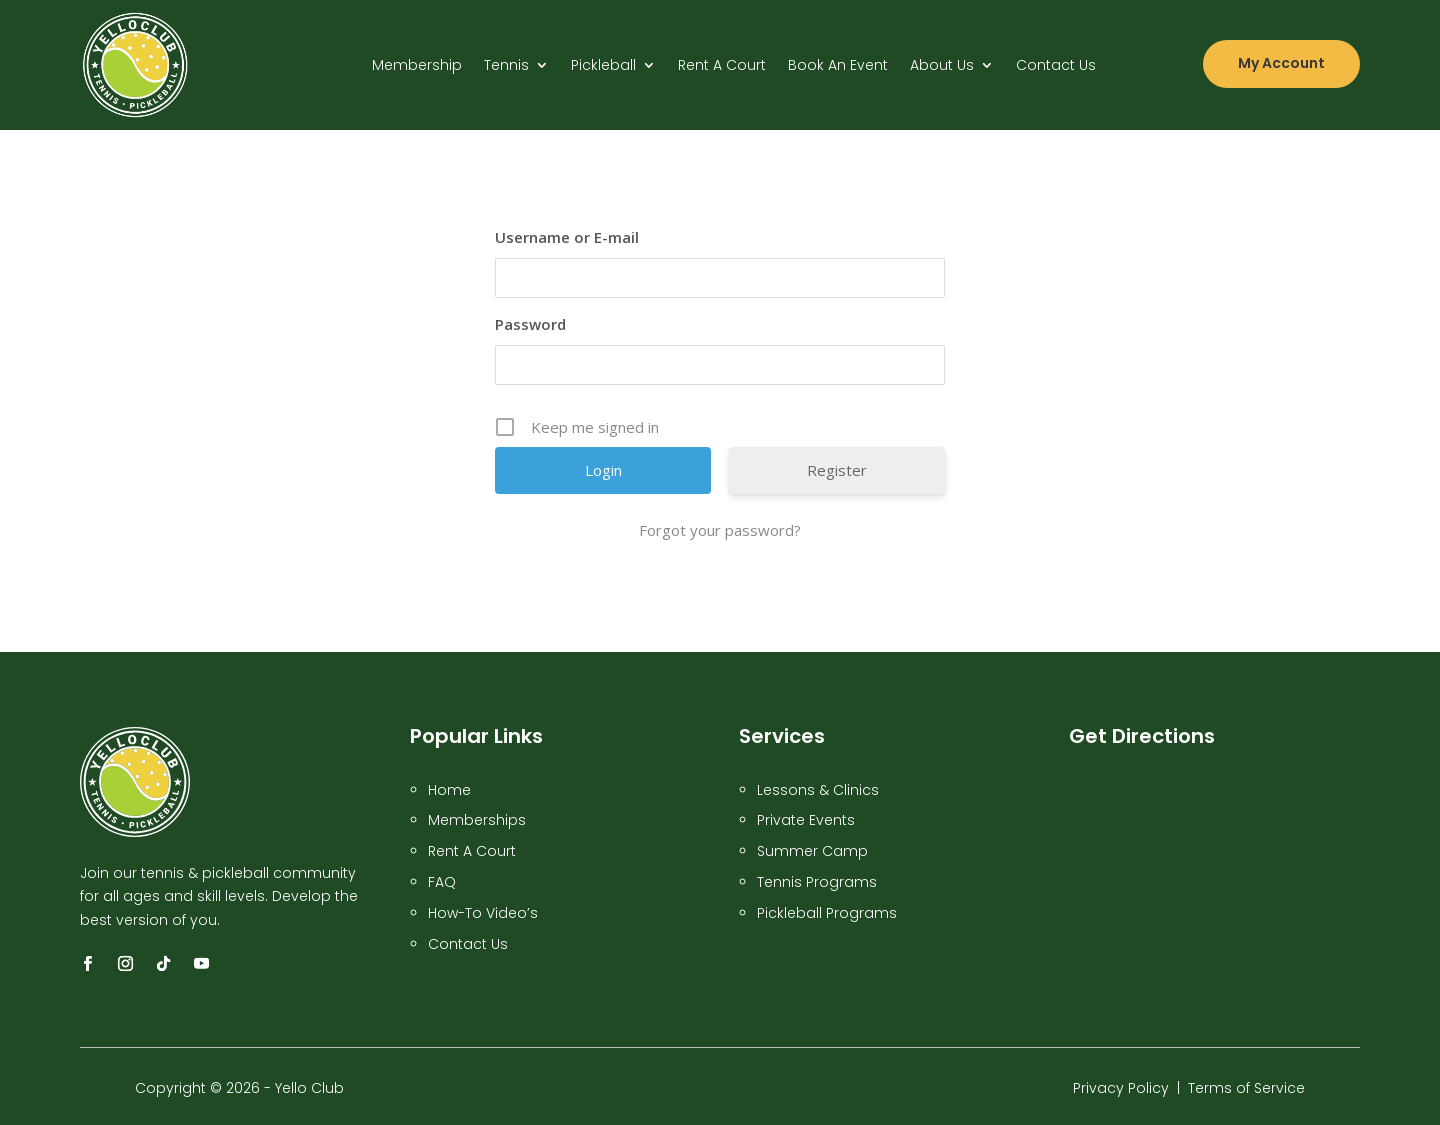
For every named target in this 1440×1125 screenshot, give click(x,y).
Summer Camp (812, 851)
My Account (1281, 63)
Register (837, 470)
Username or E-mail (567, 237)
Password (530, 324)
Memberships (477, 820)
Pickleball (603, 66)
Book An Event (838, 66)
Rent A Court (722, 66)
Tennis (506, 66)
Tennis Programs (817, 882)
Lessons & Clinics (818, 790)
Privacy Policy (1121, 1088)
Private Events (806, 820)
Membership (417, 66)
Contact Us (1056, 66)
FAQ (442, 882)
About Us (942, 66)
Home (449, 790)
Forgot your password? (720, 530)
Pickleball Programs (827, 913)
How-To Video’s (485, 913)
